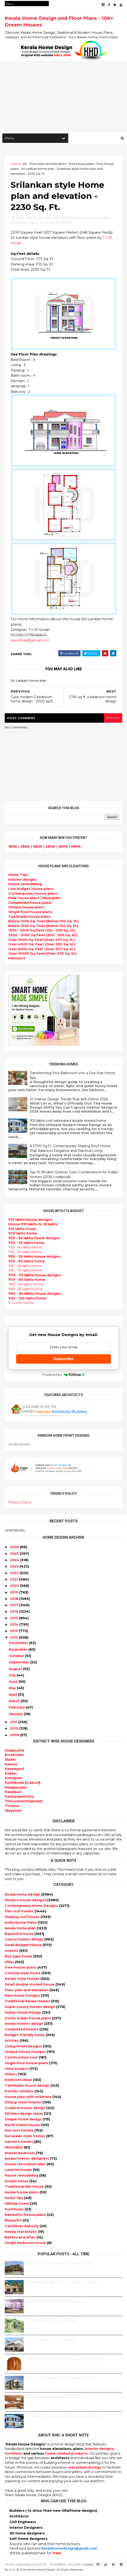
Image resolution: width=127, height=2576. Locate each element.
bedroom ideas (19, 2080)
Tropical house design (25, 2108)
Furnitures (15, 2210)
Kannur (11, 1765)
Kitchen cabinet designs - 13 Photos (55, 2398)
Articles (12, 2041)
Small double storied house (30, 1985)
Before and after (20, 2238)
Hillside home (17, 2204)
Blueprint (14, 2221)
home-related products (66, 2454)
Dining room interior (23, 2103)
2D (25, 164)
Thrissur (12, 1806)
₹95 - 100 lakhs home (27, 1299)
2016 (14, 1612)
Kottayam (13, 1779)
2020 (14, 1586)
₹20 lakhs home (22, 1234)
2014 (14, 1625)
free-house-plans (24, 224)
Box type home (19, 1957)
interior (12, 1951)
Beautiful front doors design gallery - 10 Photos (65, 2359)
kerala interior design (24, 2024)
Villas (10, 1962)
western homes (19, 2142)
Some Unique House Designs (50, 2340)
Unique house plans (26, 908)
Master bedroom (20, 2154)
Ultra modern (17, 2069)
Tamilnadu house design (27, 2086)
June (13, 1682)
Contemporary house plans (32, 894)
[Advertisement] (63, 97)
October (16, 1656)
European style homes (25, 2137)
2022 (14, 1573)
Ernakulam (14, 1755)
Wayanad (13, 1811)
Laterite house (19, 2170)
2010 (14, 1729)
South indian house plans (28, 2018)
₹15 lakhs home (22, 1229)
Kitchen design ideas (24, 2114)
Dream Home (17, 2181)
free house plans (81, 164)
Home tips (14, 2198)
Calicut (32, 1783)
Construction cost (22, 2058)
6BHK (76, 847)
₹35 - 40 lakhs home (25, 1248)
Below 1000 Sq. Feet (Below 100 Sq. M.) (43, 922)
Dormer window (20, 2092)
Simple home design (24, 2120)
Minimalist (14, 2148)
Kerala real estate (21, 2232)
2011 (13, 1723)
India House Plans (21, 1923)
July (12, 1676)
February (17, 1708)
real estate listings (84, 2468)
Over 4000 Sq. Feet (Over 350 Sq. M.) (41, 945)
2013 (14, 1631)
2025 (14, 1554)
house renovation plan (26, 2165)
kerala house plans (22, 2193)
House (25, 885)
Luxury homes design (24, 1940)
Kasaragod (14, 1769)
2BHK (25, 847)
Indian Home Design (23, 2013)
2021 (14, 1580)
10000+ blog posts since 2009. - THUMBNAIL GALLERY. (43, 2565)
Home (15, 164)
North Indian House (23, 2125)
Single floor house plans (30, 912)
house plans (30, 903)
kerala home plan (21, 1929)
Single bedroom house (26, 2243)
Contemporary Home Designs (32, 1906)
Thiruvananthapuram (24, 1802)
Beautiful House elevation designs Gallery (60, 2264)
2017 (14, 1606)
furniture (13, 2454)
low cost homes (19, 2131)
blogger (113, 718)
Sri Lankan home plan (37, 169)
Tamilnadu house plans (29, 917)
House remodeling (22, 2176)
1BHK (12, 847)
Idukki (10, 1760)
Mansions (16, 959)
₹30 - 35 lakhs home (26, 1243)
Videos (11, 2075)
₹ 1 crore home (20, 1303)
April (13, 1695)
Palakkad (13, 1792)
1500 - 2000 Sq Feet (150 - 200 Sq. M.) (41, 931)
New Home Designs (23, 1996)
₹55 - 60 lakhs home (26, 1262)
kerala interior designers (27, 2159)
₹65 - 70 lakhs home (25, 1271)
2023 (14, 1567)
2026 (14, 1548)
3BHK (37, 847)
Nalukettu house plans (26, 2215)
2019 (14, 1593)
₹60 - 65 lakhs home (25, 1266)
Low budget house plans (30, 889)
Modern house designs (26, 1901)
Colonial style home (23, 1974)
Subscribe (63, 1359)
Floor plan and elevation (48, 164)
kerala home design (23, 1895)
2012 (14, 1638)
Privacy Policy (19, 1503)
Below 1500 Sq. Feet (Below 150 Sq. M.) (43, 926)
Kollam (11, 1774)
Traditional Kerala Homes (28, 2002)
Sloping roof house (23, 1917)
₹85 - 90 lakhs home (25, 1289)
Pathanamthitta (19, 1797)
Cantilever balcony (22, 2227)
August (15, 1669)
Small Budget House (24, 1946)
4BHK (50, 847)
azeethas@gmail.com (30, 641)
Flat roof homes (20, 1912)
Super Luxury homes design (30, 2007)
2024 (14, 1561)
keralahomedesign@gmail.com (69, 2549)
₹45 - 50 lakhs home (25, 1253)
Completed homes (22, 2030)
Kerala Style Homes (23, 1979)
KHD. (12, 2570)
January (16, 1715)
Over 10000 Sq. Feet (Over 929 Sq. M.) (42, 954)
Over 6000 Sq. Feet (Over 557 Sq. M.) (41, 950)
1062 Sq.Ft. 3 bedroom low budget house (60, 2378)
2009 (14, 1735)
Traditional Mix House (25, 2187)
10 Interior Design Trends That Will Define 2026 (69, 1100)
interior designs (99, 2449)
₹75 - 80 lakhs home (26, 1280)
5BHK (63, 847)
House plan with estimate (28, 2097)
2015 (14, 1619)
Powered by (64, 1375)
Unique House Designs (26, 2052)
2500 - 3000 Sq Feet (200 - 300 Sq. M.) (42, 936)
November (18, 1650)
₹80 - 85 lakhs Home (25, 1285)
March (14, 1702)
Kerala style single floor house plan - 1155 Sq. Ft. (64, 2283)
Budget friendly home (25, 2035)
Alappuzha (14, 1751)
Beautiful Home (19, 1934)
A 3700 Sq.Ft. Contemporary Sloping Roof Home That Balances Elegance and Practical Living (70, 1149)
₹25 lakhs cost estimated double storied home (68, 1121)
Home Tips (18, 875)
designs (22, 880)
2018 (14, 1599)
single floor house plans (27, 2064)
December (18, 1643)
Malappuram (16, 1788)
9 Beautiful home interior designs (53, 2302)
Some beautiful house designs (51, 2321)
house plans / (34, 899)
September (19, 1663)
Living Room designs (24, 2047)
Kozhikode (14, 1783)
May (12, 1689)
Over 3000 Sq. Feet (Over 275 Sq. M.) (41, 940)
